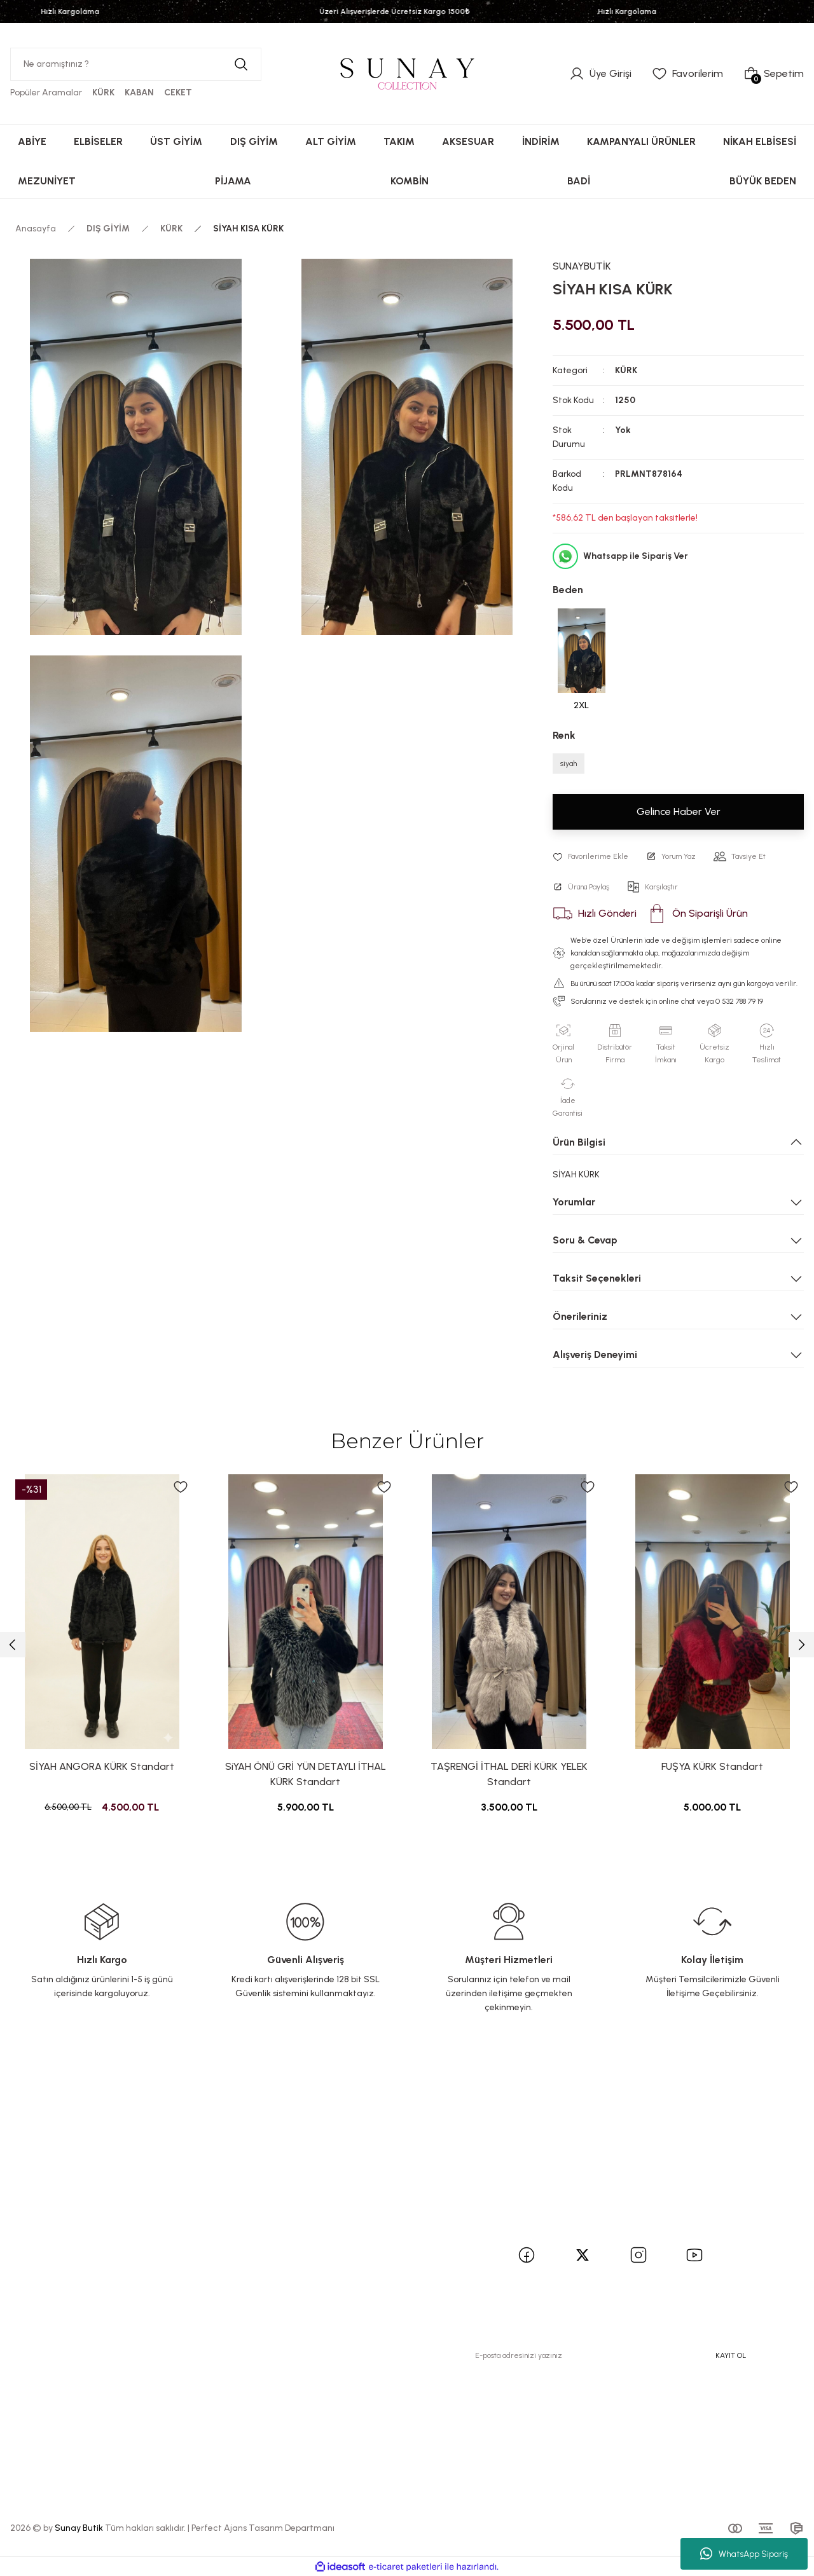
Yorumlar (574, 1202)
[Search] (135, 64)
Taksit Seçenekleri (597, 1278)
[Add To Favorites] (590, 856)
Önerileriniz (580, 1316)
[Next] (801, 1644)
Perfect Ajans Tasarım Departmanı (263, 2528)
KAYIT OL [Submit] (730, 2355)
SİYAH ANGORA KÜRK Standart (101, 1766)
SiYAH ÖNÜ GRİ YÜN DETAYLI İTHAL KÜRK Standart (305, 1774)
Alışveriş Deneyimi (595, 1354)
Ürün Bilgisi (579, 1142)
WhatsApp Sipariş (744, 2554)
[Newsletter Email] (610, 2355)
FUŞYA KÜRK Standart (712, 1766)
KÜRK (626, 370)
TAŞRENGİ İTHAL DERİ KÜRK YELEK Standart (509, 1774)
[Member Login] (600, 73)
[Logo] (407, 73)
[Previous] (12, 1644)
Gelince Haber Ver (679, 811)
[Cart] (773, 73)
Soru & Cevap (585, 1240)
